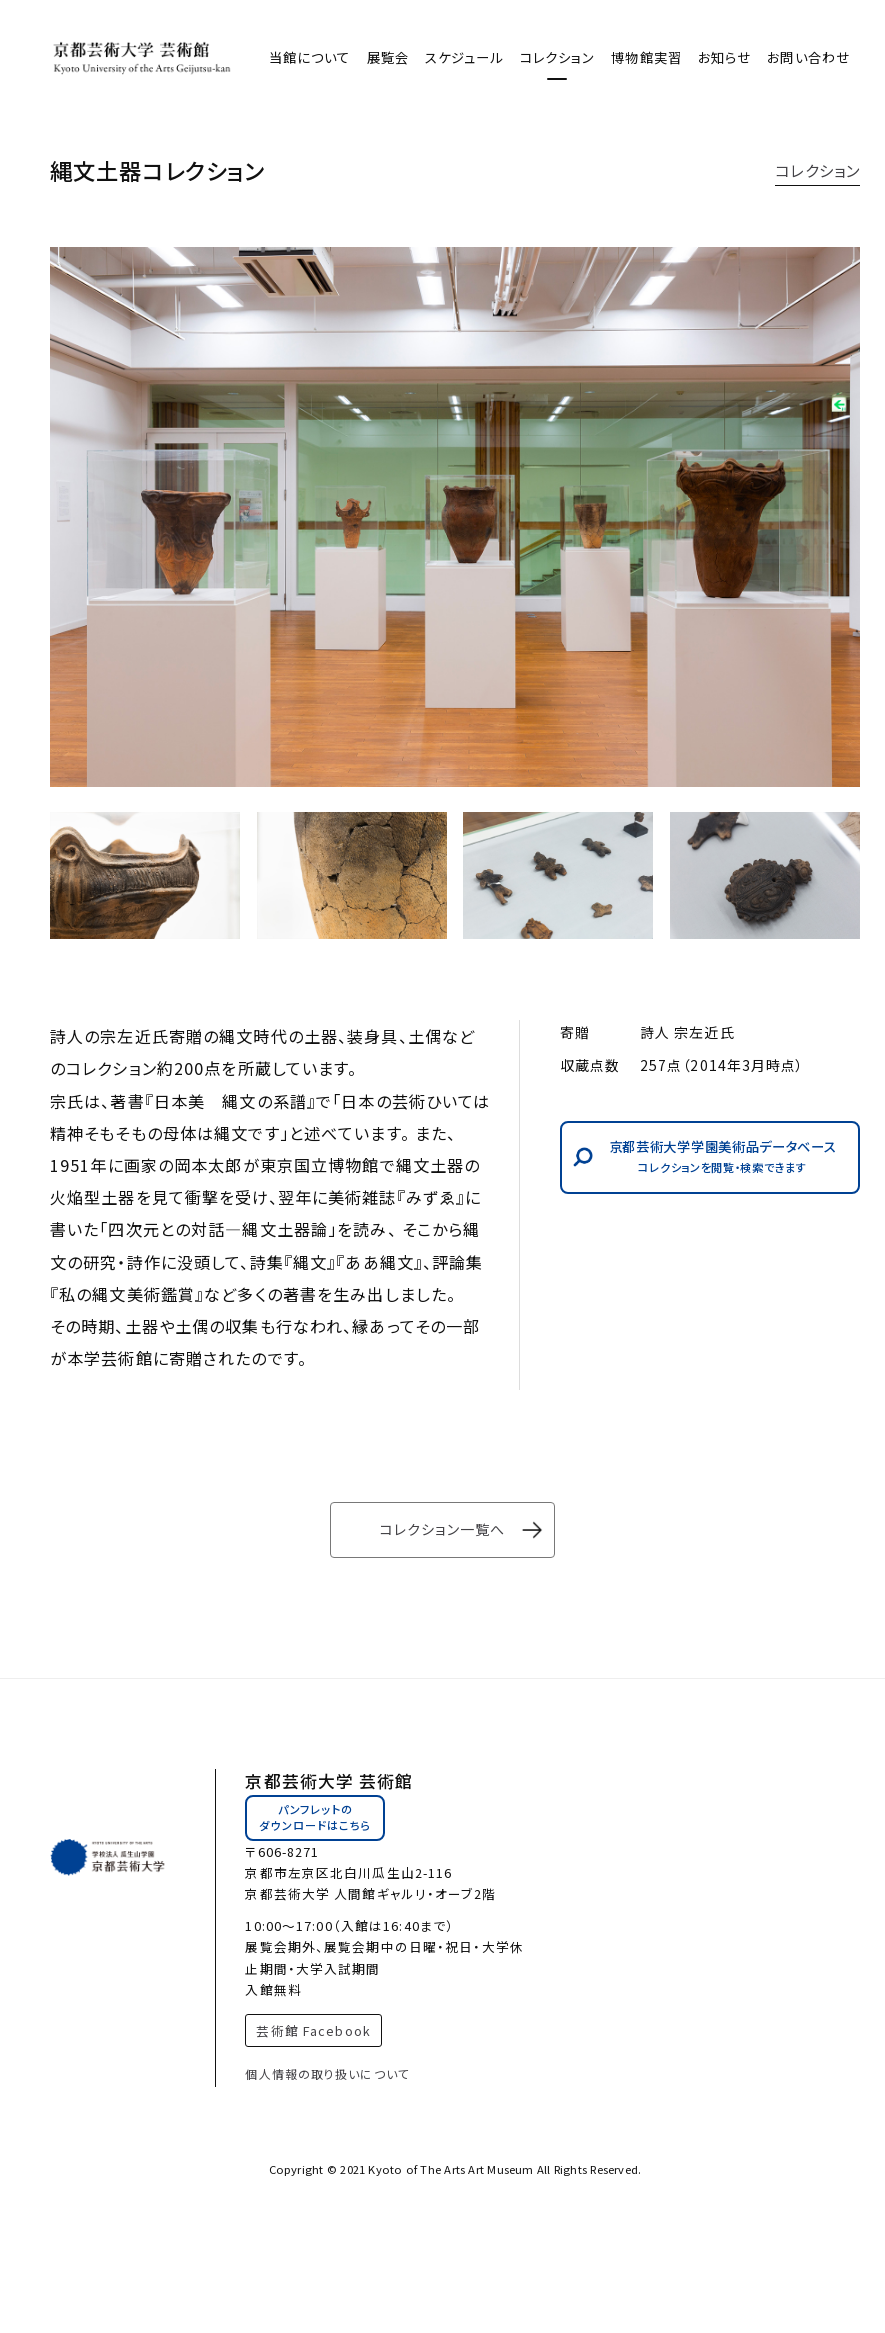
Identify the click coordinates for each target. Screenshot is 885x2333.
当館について (310, 57)
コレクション (558, 57)
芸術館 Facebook (313, 2030)
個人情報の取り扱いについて (327, 2073)
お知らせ (724, 57)
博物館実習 (646, 57)
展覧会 (388, 57)
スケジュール (464, 57)
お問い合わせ (808, 57)
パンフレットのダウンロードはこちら (315, 1817)
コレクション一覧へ (442, 1529)
